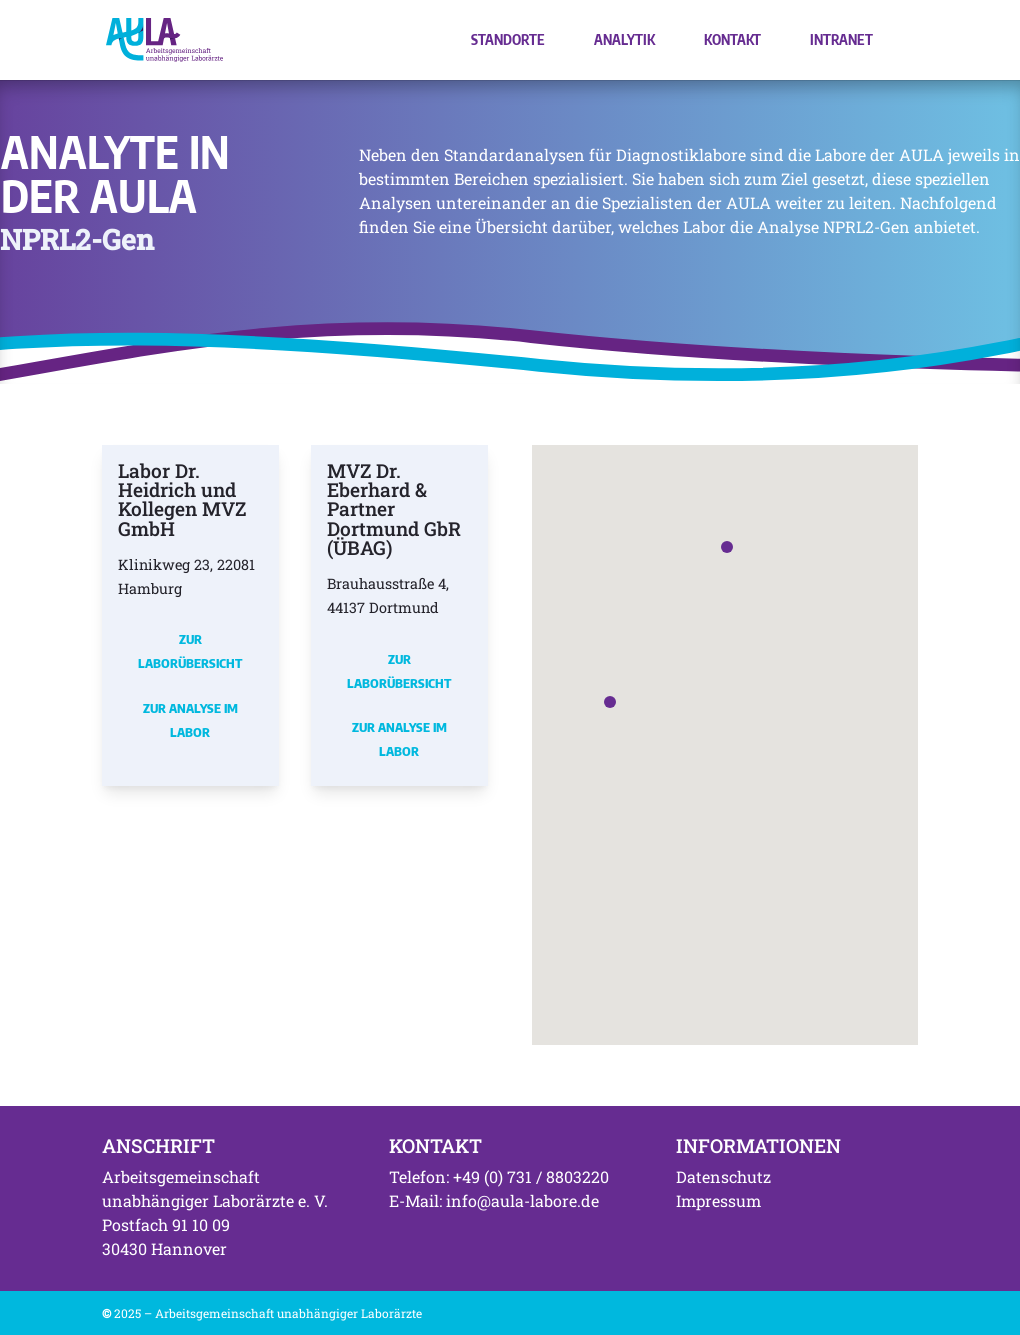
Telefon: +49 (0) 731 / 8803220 (499, 1176)
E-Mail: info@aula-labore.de (494, 1200)
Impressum (718, 1200)
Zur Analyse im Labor (190, 720)
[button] (610, 702)
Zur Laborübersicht (190, 651)
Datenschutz (723, 1176)
